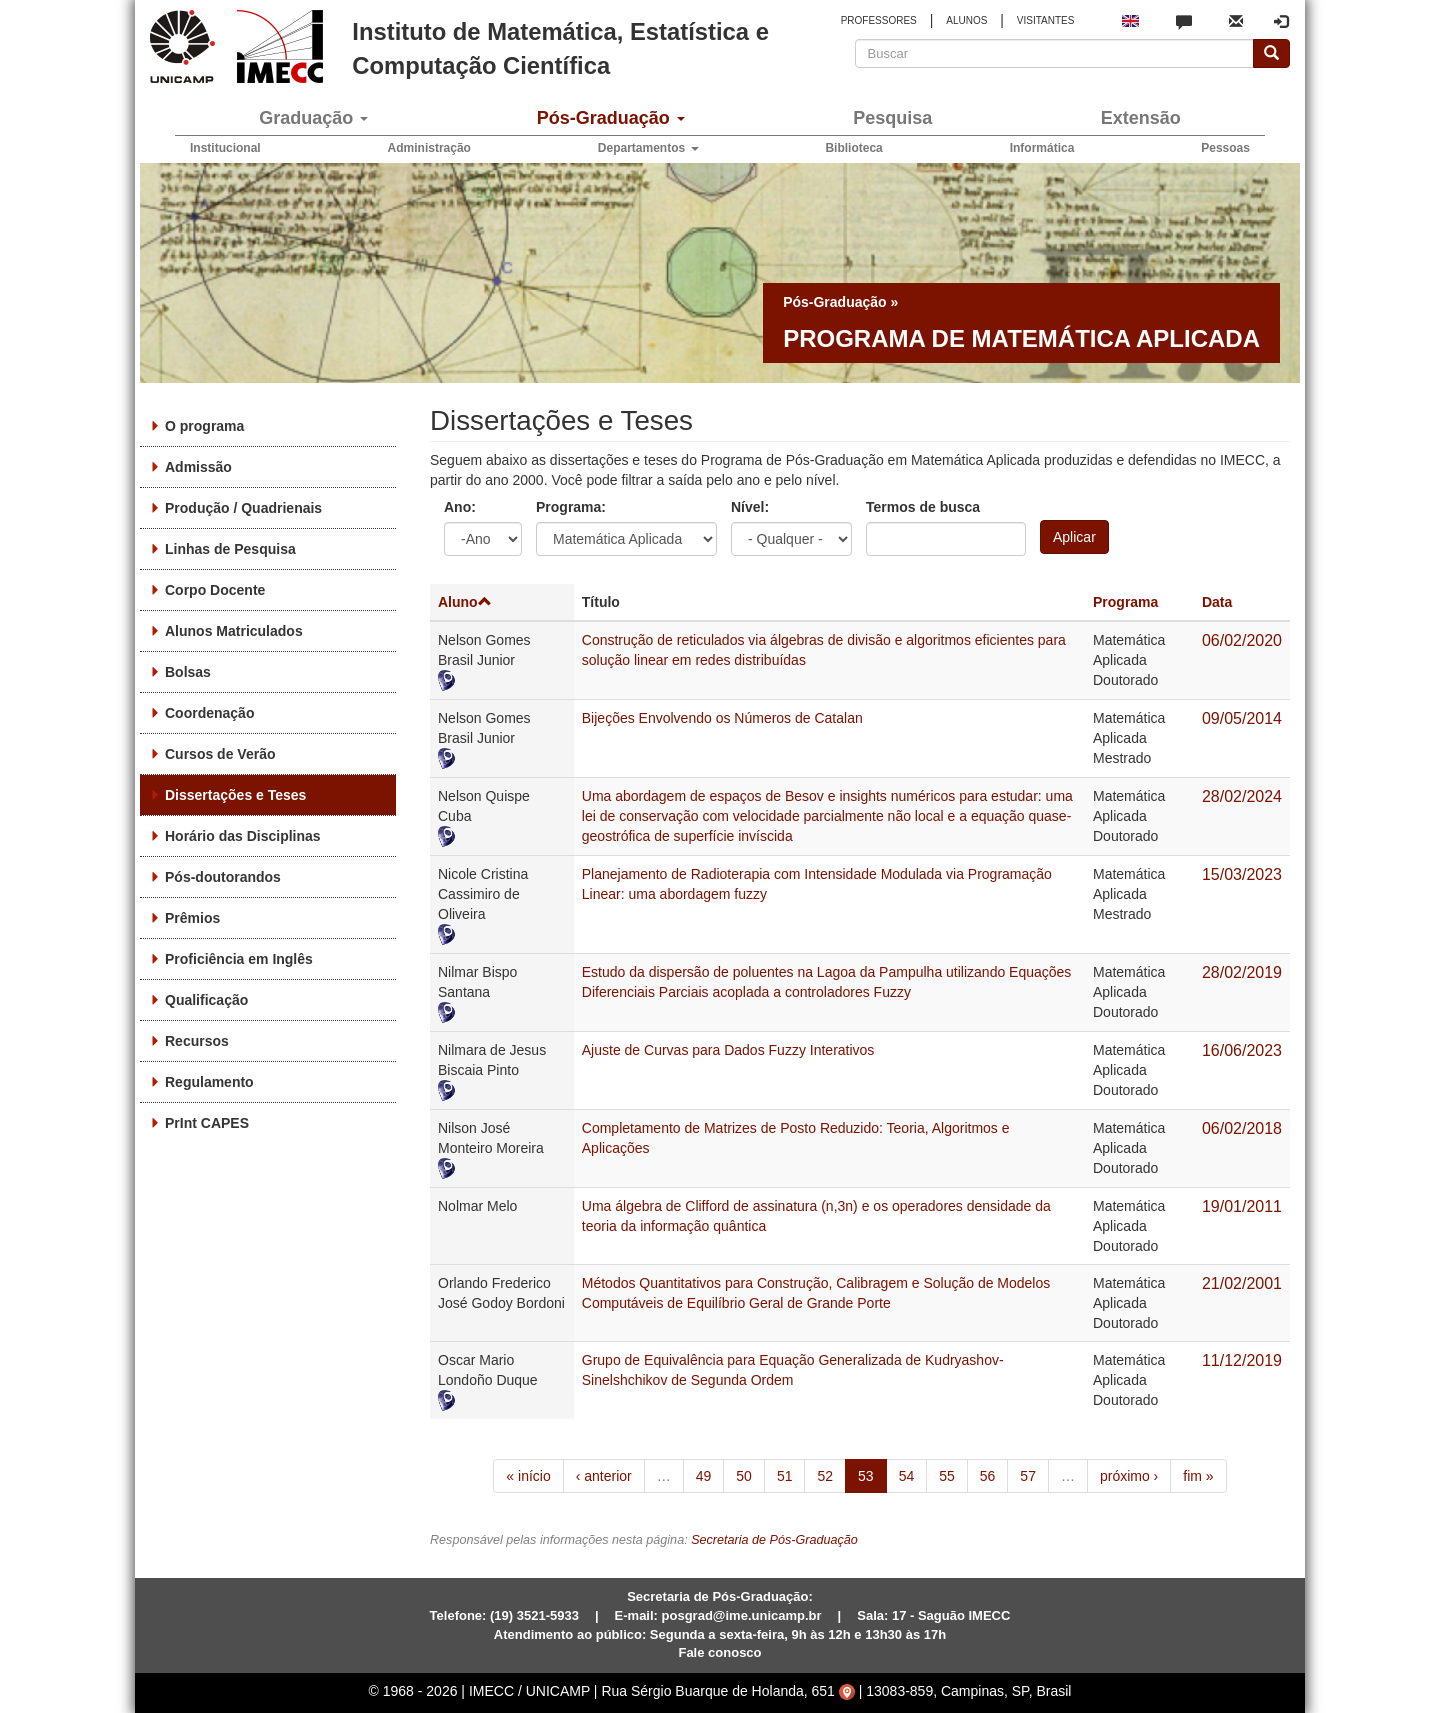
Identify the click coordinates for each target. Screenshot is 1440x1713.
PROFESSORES (879, 20)
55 (947, 1476)
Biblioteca (853, 148)
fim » (1198, 1476)
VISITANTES (1046, 20)
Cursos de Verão (220, 754)
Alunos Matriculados (234, 631)
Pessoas (1225, 148)
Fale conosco (719, 1652)
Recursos (197, 1041)
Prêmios (192, 918)
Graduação (313, 118)
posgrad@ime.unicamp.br (742, 1615)
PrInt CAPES (207, 1123)
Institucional (225, 148)
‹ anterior (604, 1476)
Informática (1042, 148)
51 (785, 1476)
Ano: (460, 507)
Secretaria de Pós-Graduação (774, 1540)
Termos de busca (923, 507)
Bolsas (188, 672)
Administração (429, 148)
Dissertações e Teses (235, 795)
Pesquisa (892, 118)
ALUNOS (966, 20)
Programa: (571, 507)
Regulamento (209, 1082)
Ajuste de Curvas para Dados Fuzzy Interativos (728, 1050)
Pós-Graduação (611, 118)
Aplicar (1074, 537)
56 (988, 1476)
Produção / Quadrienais (243, 508)
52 (825, 1476)
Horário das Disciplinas (243, 836)
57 (1028, 1476)
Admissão (198, 467)
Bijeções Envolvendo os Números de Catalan (722, 718)
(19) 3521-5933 (534, 1615)
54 (907, 1476)
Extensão (1141, 118)
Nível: (750, 507)
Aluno (465, 602)
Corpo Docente (215, 590)
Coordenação (209, 713)
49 (704, 1476)
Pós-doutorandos (223, 877)
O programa (204, 426)
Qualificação (206, 1000)
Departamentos (648, 148)
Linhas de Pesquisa (230, 549)
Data (1217, 602)
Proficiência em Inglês (239, 959)
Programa (1125, 602)
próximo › (1129, 1476)
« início (528, 1476)
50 (744, 1476)
